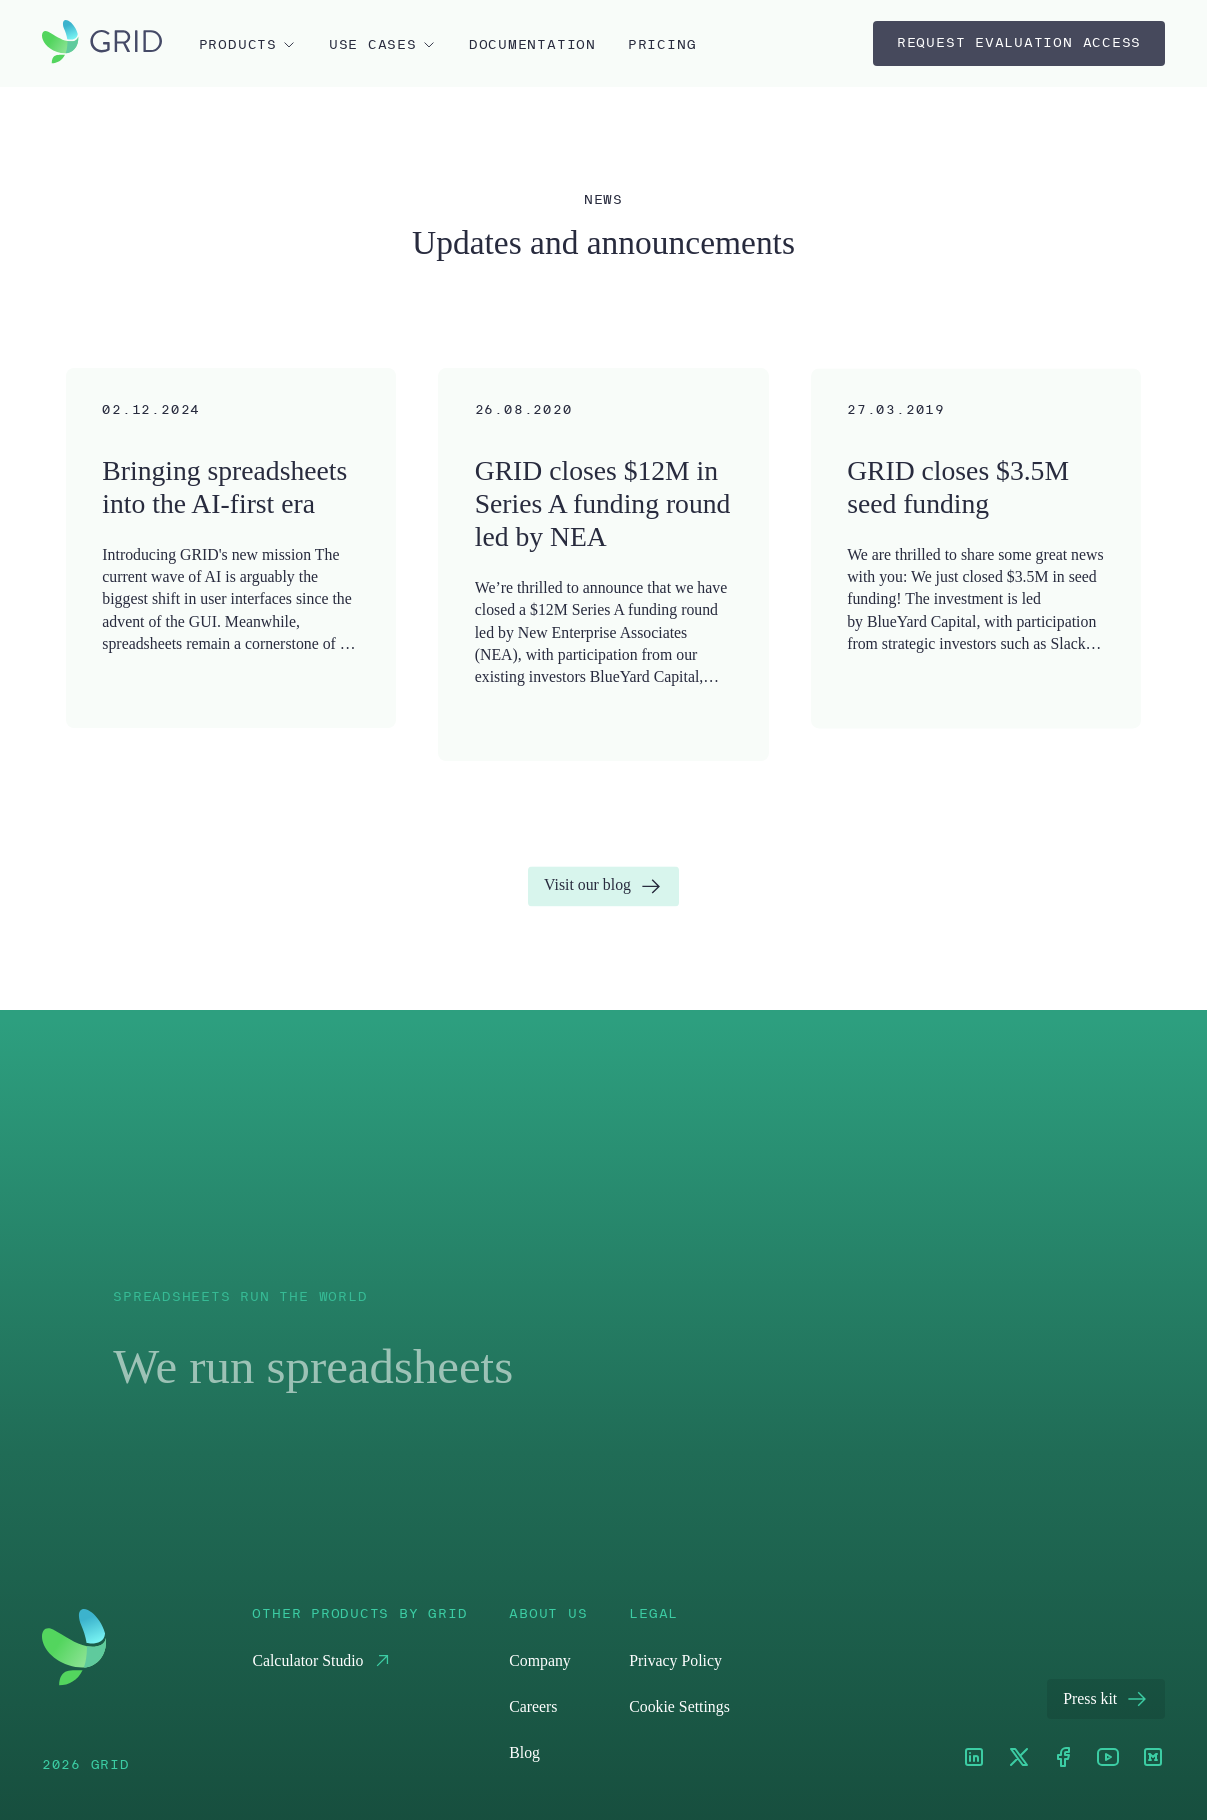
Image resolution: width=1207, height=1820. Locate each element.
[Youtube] (1108, 1758)
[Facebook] (1063, 1758)
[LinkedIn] (974, 1758)
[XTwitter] (1019, 1758)
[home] (102, 43)
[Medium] (1153, 1758)
